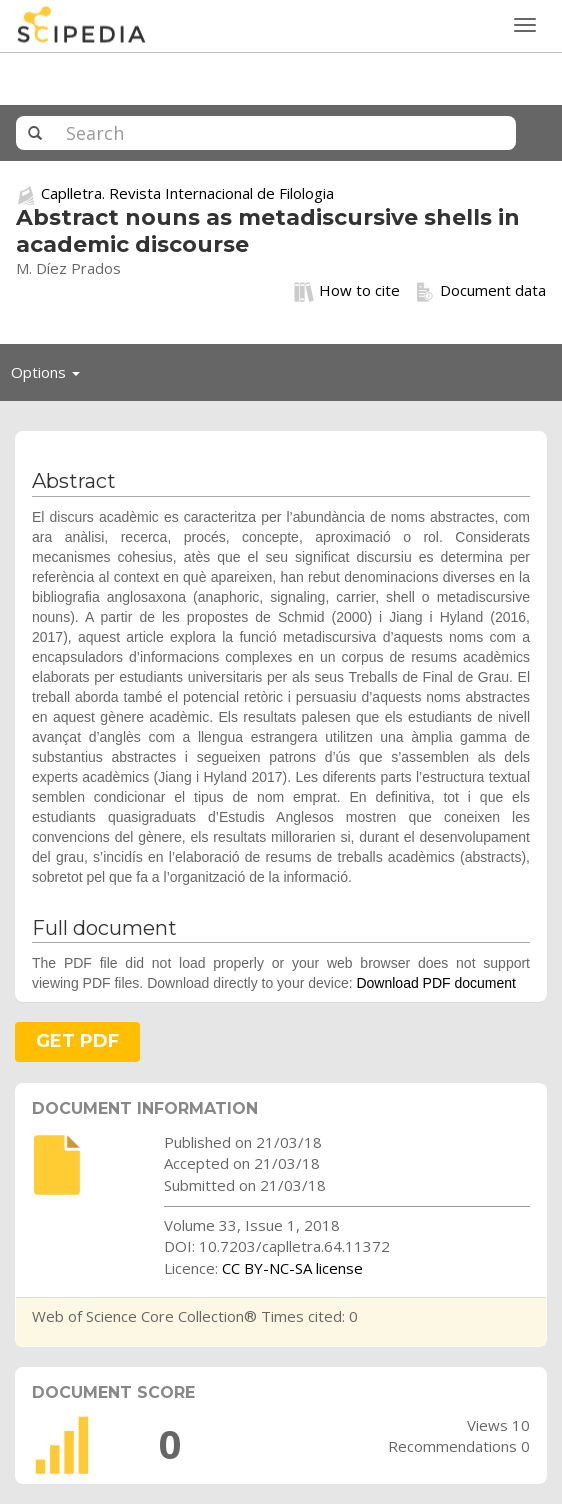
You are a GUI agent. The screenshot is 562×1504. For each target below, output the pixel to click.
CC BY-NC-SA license (292, 1268)
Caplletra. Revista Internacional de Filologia (187, 193)
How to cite (347, 291)
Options (51, 377)
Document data (480, 291)
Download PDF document (436, 983)
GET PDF (77, 1041)
